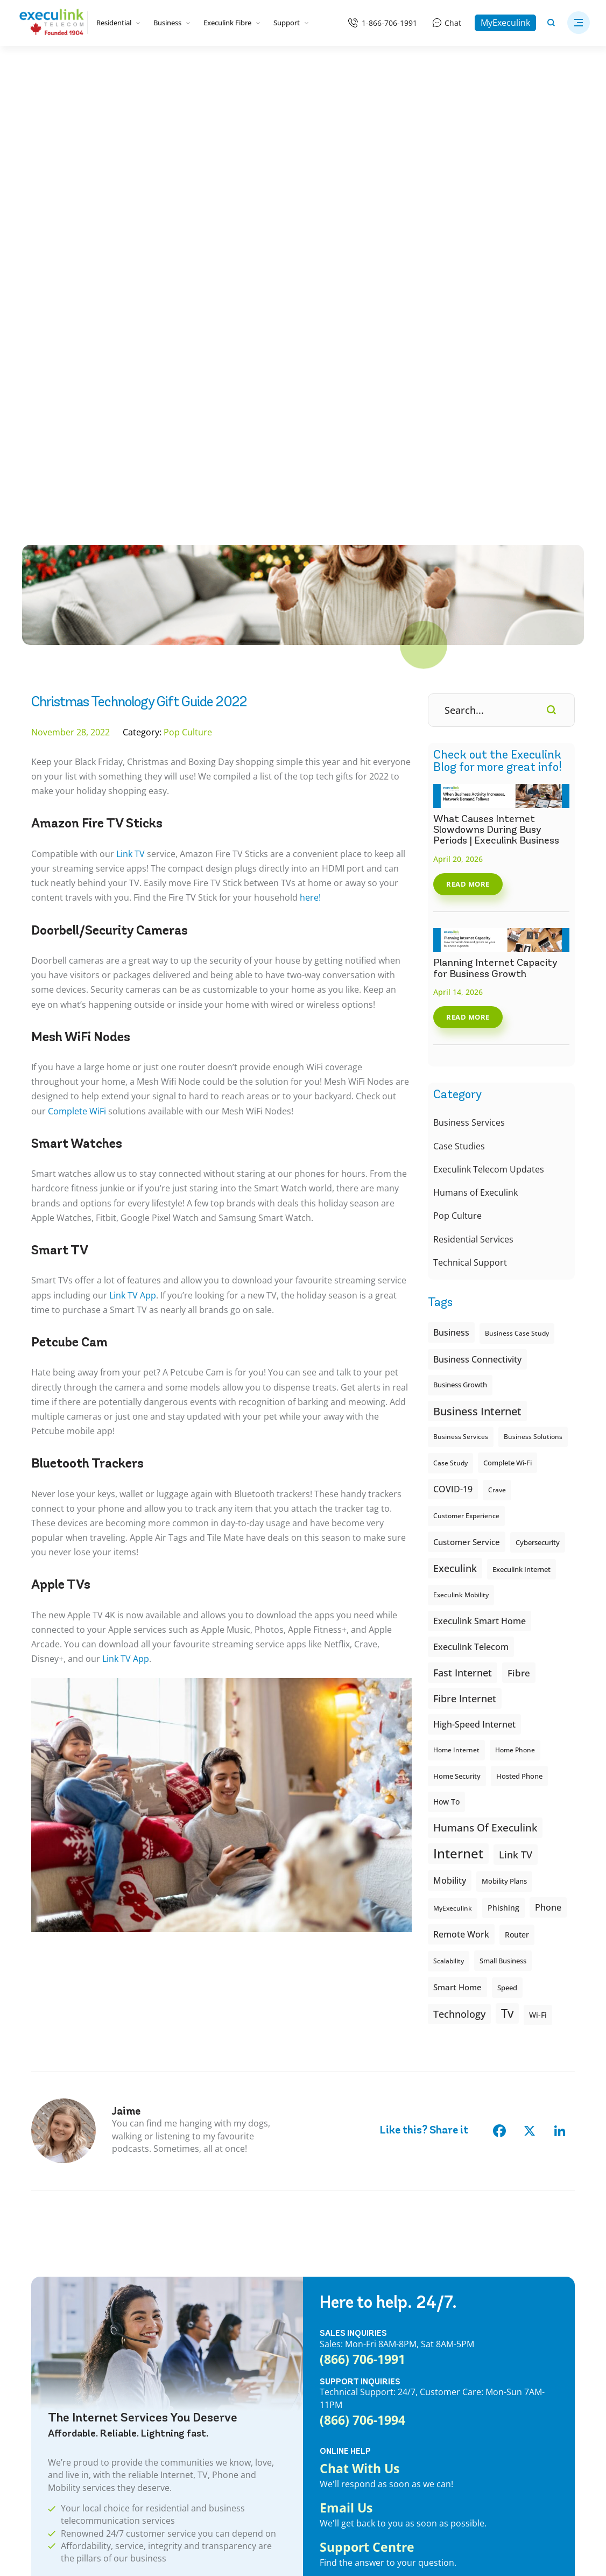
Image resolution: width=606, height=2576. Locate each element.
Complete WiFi (77, 663)
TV (35, 2303)
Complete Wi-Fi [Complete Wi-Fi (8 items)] (507, 1015)
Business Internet (199, 2270)
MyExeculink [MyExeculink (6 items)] (452, 1460)
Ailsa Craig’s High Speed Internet (498, 2270)
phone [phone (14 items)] (548, 1459)
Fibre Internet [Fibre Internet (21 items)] (464, 1250)
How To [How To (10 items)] (446, 1354)
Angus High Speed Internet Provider (504, 2331)
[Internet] (206, 71)
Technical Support (470, 814)
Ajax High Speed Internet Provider (501, 2286)
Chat (453, 23)
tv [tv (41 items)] (507, 1565)
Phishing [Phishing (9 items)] (503, 1460)
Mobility (46, 2335)
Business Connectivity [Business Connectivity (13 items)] (477, 911)
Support (291, 22)
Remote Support (333, 2368)
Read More (468, 436)
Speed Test (323, 2351)
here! (310, 450)
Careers (317, 2400)
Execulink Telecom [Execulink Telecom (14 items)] (471, 1199)
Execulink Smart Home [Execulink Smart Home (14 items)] (479, 1173)
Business (172, 22)
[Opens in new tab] (443, 2528)
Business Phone (196, 2303)
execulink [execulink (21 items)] (455, 1120)
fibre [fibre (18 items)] (519, 1224)
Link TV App (132, 847)
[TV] (270, 71)
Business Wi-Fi (194, 2286)
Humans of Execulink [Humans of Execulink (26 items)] (485, 1379)
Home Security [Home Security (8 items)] (457, 1328)
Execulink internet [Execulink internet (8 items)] (521, 1121)
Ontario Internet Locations (80, 2368)
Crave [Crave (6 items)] (497, 1042)
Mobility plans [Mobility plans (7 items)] (504, 1433)
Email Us (346, 2060)
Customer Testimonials (345, 2335)
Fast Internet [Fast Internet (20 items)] (462, 1224)
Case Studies (459, 698)
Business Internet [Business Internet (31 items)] (477, 963)
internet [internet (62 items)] (458, 1405)
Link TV (130, 406)
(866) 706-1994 (362, 1972)
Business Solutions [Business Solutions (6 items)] (533, 988)
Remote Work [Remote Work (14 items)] (461, 1486)
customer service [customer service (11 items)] (466, 1094)
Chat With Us (359, 2020)
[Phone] (333, 71)
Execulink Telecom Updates (488, 721)
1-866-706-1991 (389, 23)
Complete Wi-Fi (59, 2384)
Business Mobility (199, 2384)
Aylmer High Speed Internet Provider (506, 2396)
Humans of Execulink (475, 744)
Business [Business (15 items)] (451, 884)
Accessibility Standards (345, 2416)
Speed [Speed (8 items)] (507, 1540)
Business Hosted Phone (211, 2319)
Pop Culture (457, 768)
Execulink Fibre (231, 22)
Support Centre (367, 2099)
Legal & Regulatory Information (228, 2512)
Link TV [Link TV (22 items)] (515, 1406)
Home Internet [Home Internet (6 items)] (456, 1302)
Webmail (319, 2303)
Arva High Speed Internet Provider (502, 2364)
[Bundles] (143, 71)
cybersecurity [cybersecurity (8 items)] (538, 1094)
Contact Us (323, 2270)
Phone (43, 2319)
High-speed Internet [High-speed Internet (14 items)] (474, 1276)
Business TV (189, 2368)
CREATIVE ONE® (248, 2545)
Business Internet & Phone (216, 2335)
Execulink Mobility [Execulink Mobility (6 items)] (461, 1147)
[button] (578, 22)
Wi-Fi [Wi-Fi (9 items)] (538, 1567)
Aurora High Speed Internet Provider (506, 2380)
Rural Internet (56, 2351)
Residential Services (473, 791)
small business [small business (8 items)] (503, 1513)
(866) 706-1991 (362, 1911)
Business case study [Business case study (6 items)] (517, 885)
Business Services (469, 674)
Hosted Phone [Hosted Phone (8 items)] (519, 1328)
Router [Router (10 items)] (517, 1487)
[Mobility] (396, 71)
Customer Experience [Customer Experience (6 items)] (466, 1067)
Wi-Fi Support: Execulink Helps (359, 2384)
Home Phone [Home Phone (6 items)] (515, 1302)
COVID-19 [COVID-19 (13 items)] (453, 1041)
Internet (45, 2286)
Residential (118, 22)
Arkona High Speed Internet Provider (506, 2347)
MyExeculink (505, 23)
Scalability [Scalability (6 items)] (448, 1513)
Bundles (46, 2270)
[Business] (461, 71)
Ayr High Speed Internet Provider (499, 2412)
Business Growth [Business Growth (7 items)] (460, 937)
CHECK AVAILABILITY (94, 2146)
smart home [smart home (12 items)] (457, 1539)
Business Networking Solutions (224, 2351)
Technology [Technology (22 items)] (459, 1566)
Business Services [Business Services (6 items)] (460, 988)
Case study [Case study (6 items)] (450, 1015)
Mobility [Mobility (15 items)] (449, 1432)
